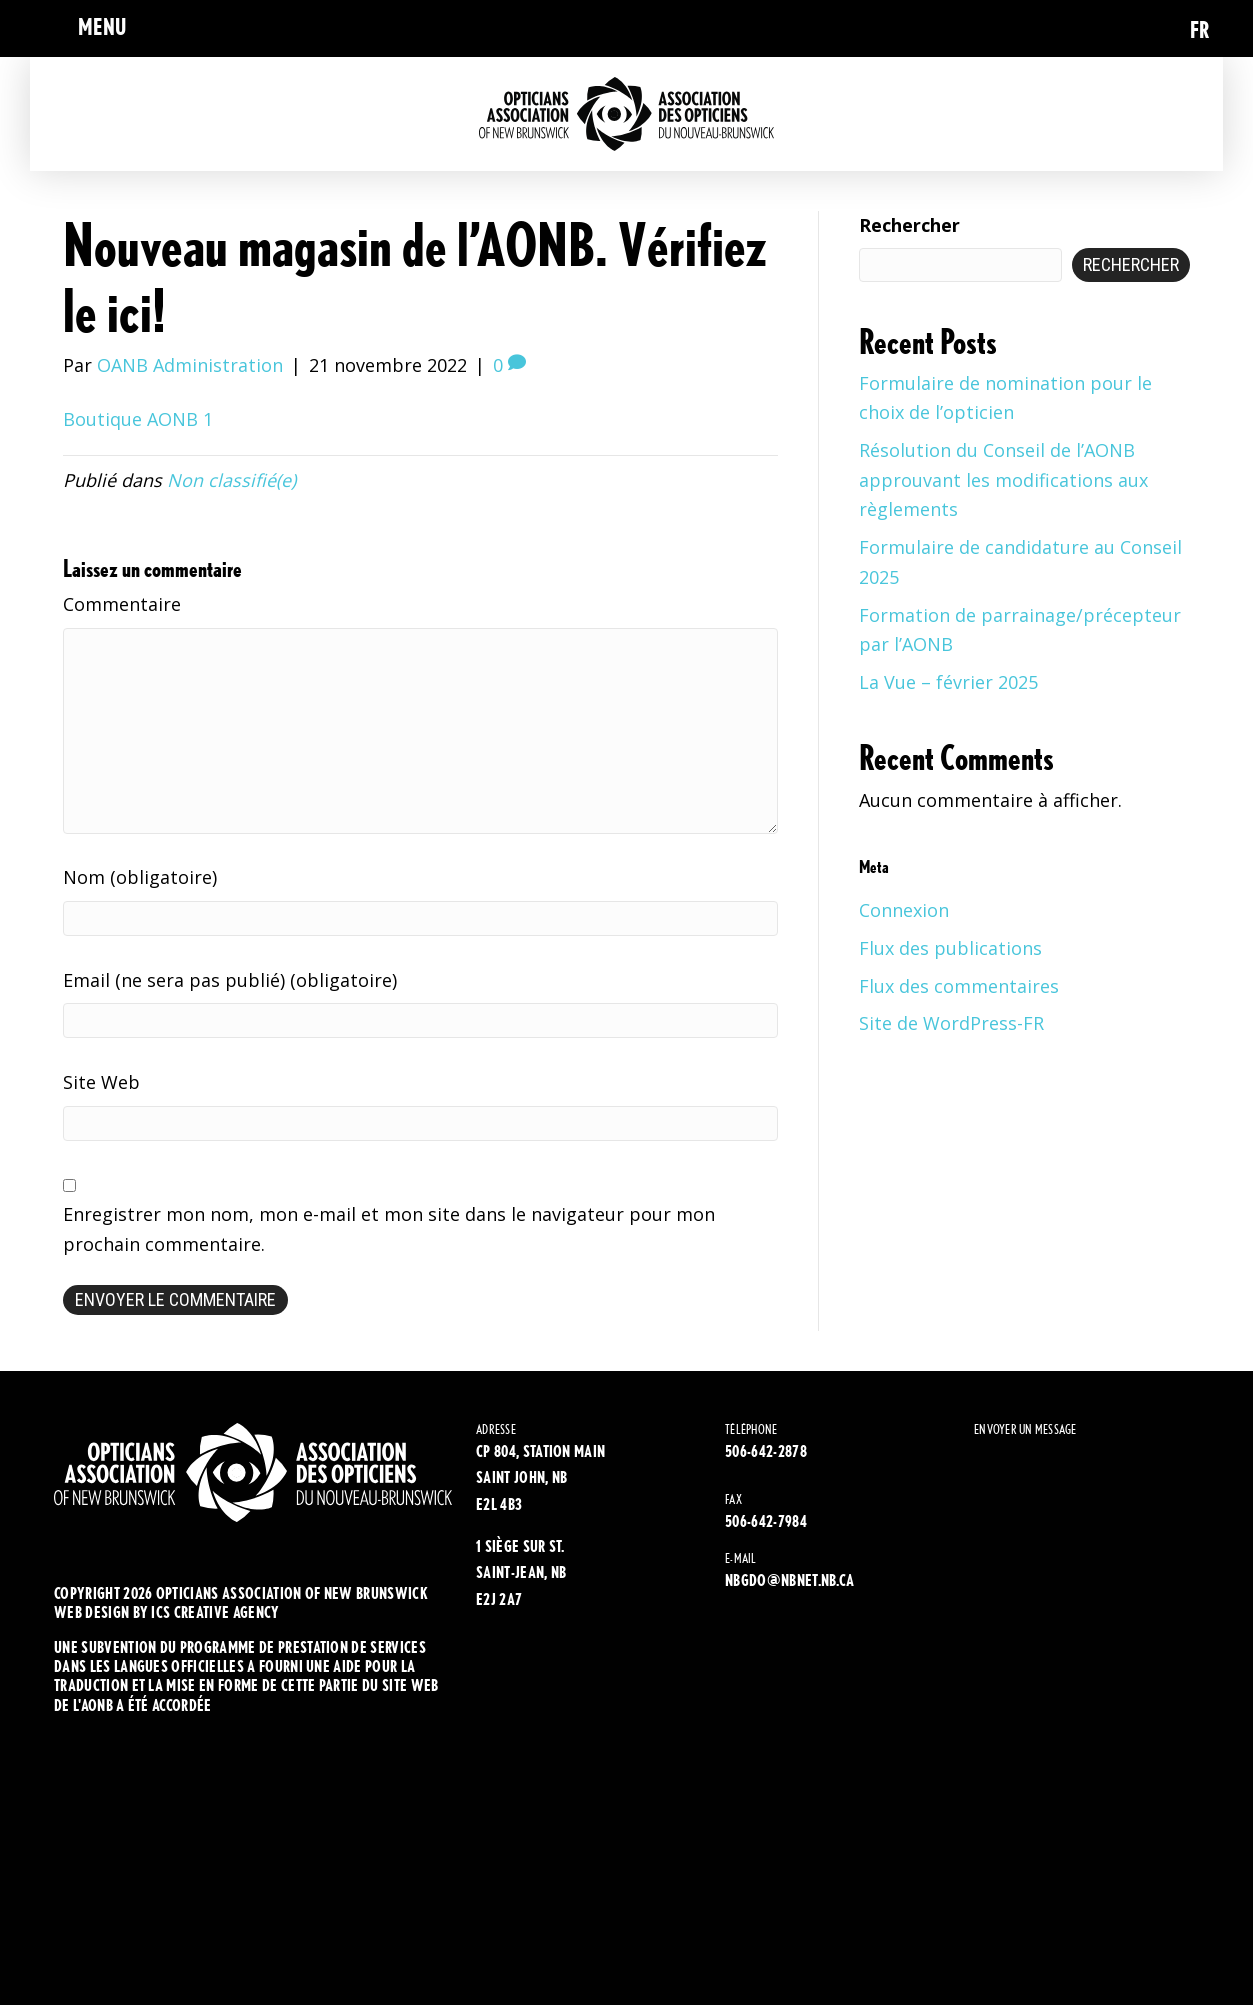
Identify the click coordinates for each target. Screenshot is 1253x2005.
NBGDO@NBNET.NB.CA (789, 1580)
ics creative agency (215, 1612)
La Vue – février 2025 (948, 682)
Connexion (904, 910)
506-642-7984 (766, 1521)
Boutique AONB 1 (138, 419)
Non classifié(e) (231, 480)
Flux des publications (950, 948)
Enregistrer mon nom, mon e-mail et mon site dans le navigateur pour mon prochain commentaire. (389, 1229)
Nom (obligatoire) (140, 877)
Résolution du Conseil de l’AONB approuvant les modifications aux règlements (1003, 479)
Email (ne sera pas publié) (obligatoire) (230, 980)
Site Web (101, 1082)
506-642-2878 (766, 1451)
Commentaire (122, 604)
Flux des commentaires (959, 986)
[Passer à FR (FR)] (1200, 28)
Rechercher (909, 225)
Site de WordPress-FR (951, 1023)
